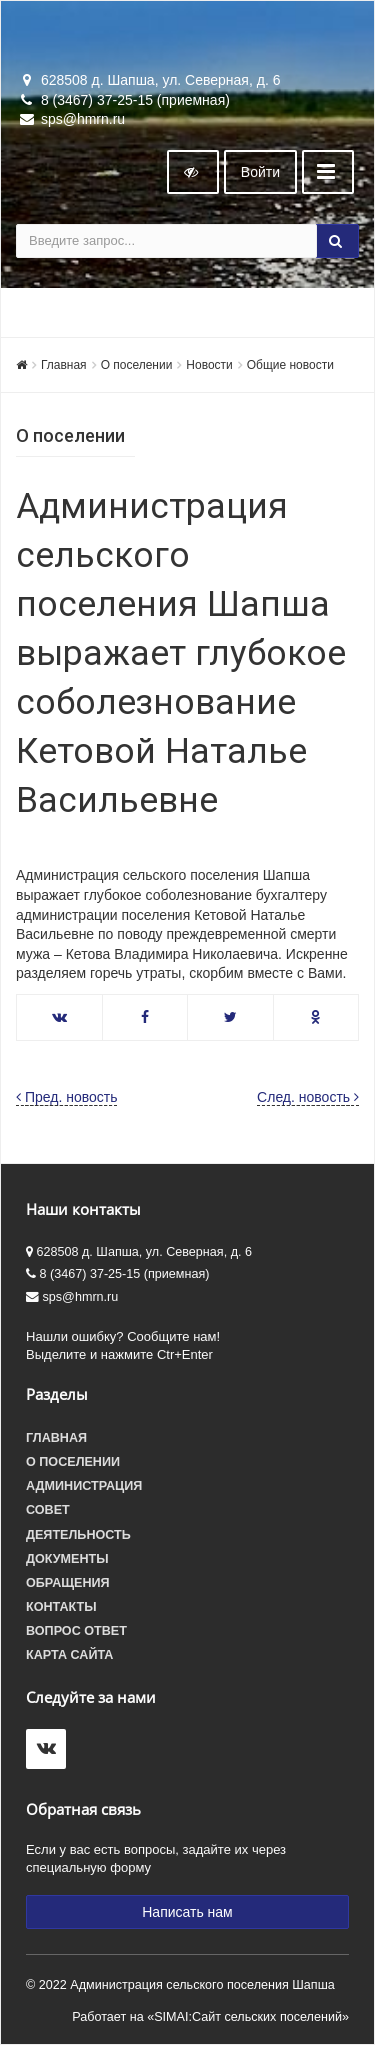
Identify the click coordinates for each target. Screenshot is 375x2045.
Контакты (61, 1607)
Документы (67, 1559)
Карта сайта (69, 1655)
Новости (209, 365)
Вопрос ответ (76, 1631)
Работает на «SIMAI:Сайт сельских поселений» (210, 2017)
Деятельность (78, 1535)
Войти (260, 172)
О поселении (137, 365)
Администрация (84, 1486)
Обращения (68, 1583)
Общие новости (290, 365)
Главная (64, 365)
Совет (48, 1510)
